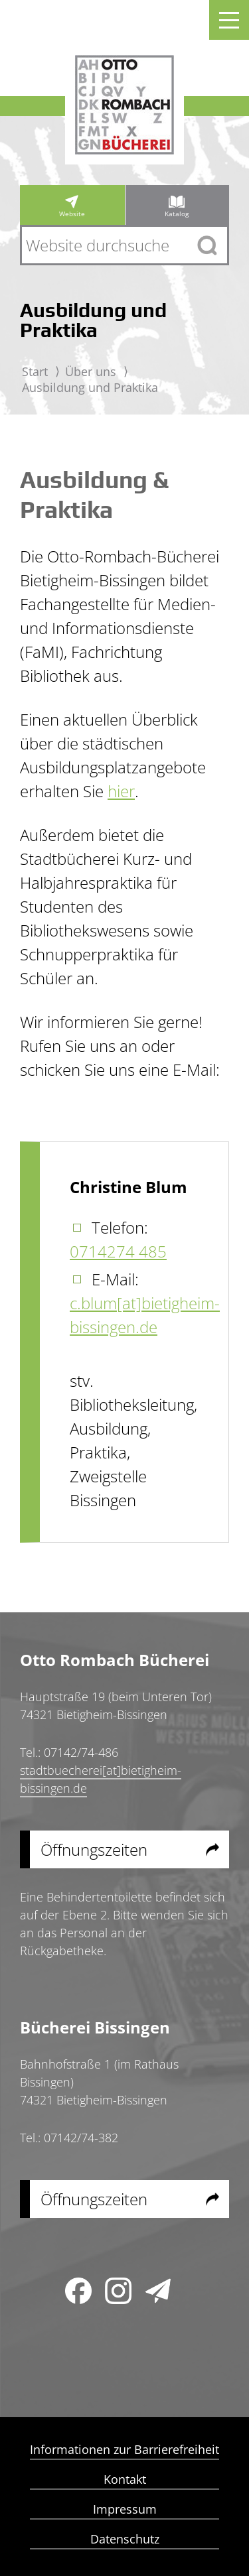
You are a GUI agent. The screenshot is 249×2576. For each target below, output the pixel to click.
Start (35, 371)
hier (121, 791)
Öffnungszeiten (94, 1849)
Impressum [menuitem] (125, 2510)
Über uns (90, 371)
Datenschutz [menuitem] (124, 2540)
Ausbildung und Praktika (90, 387)
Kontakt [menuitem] (125, 2480)
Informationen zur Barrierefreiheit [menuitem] (124, 2450)
